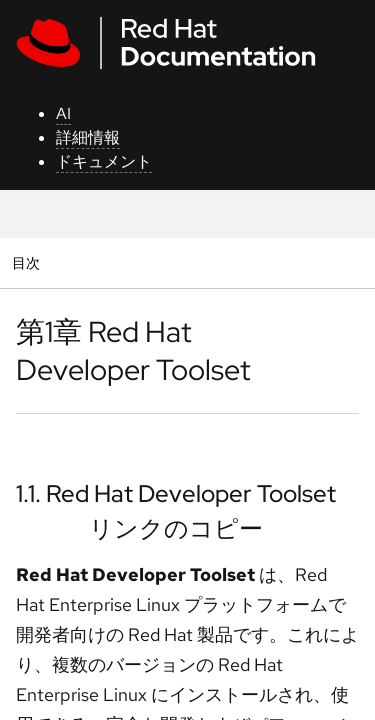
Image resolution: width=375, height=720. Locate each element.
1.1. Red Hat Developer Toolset (176, 493)
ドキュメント (104, 161)
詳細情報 (88, 137)
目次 (28, 262)
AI (63, 113)
